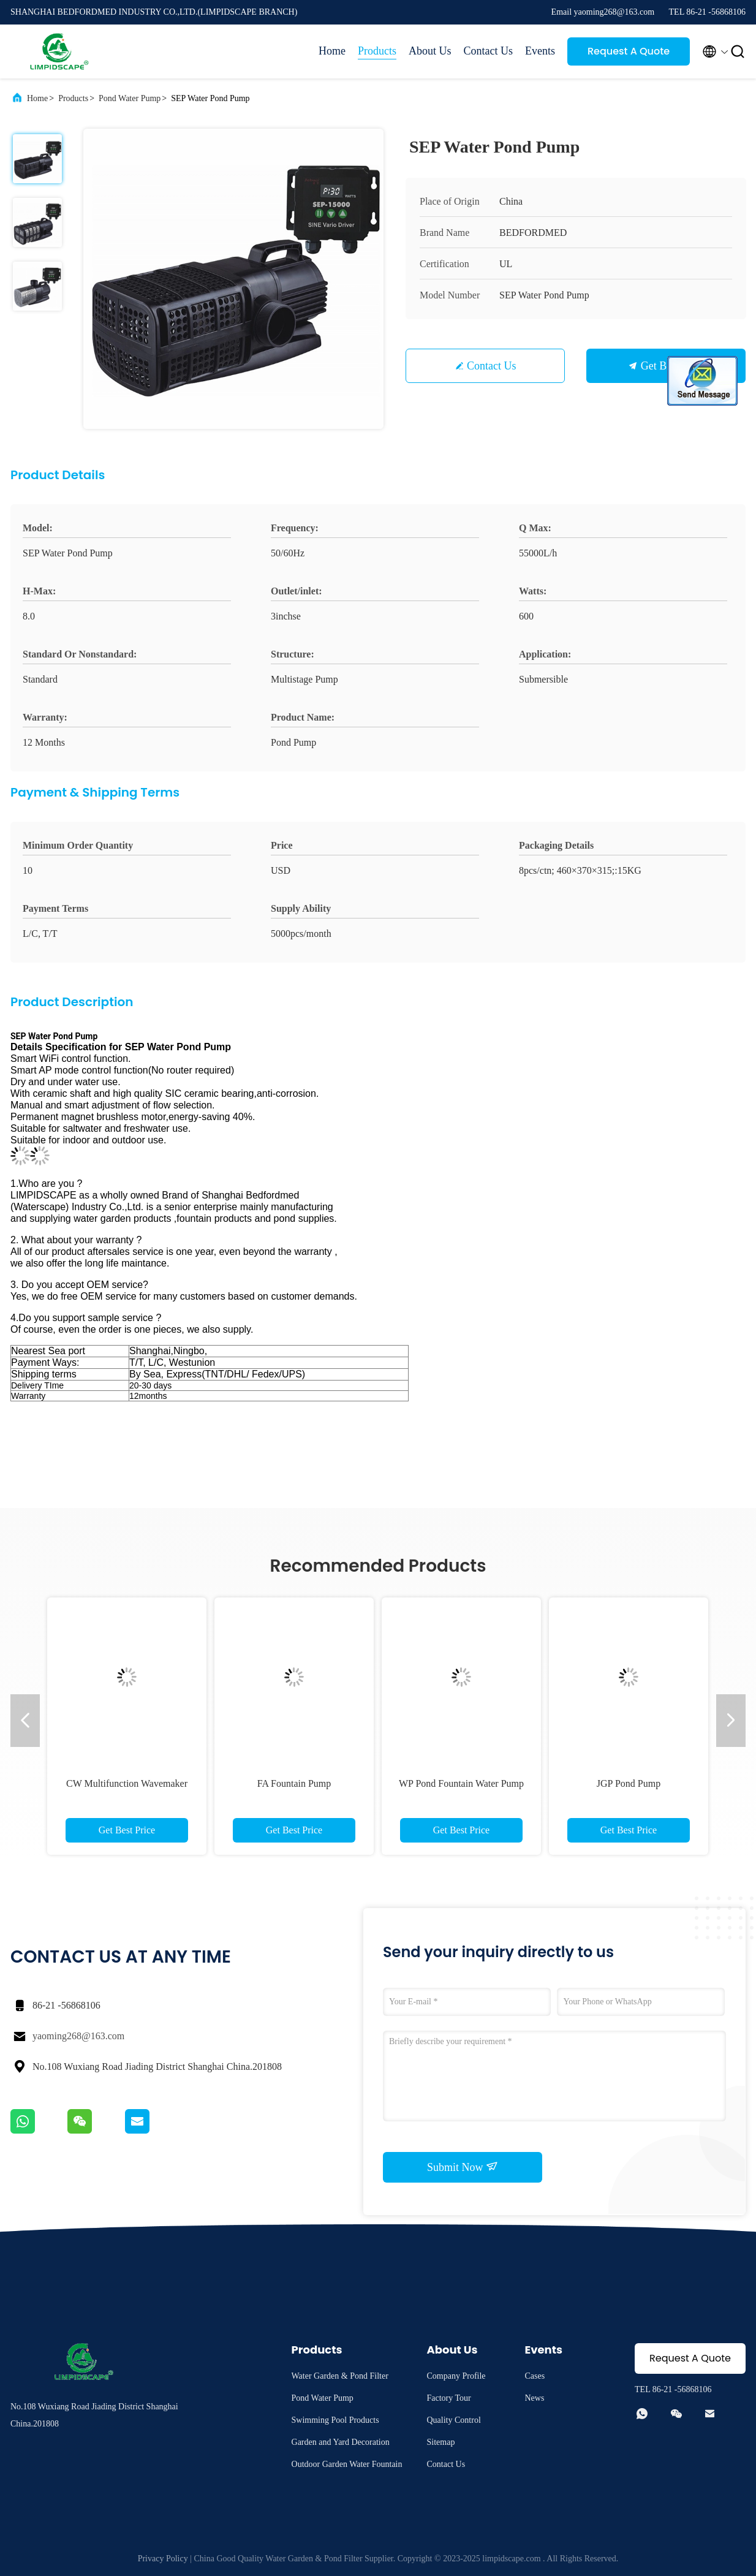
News (535, 2398)
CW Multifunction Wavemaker (126, 1783)
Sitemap (441, 2442)
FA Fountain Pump (294, 1783)
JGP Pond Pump (628, 1783)
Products (377, 51)
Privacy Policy (163, 2558)
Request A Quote (629, 51)
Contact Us (488, 51)
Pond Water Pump (130, 98)
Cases (535, 2376)
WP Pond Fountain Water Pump (461, 1783)
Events (540, 51)
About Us (430, 51)
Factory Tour (449, 2398)
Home (332, 51)
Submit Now (462, 2166)
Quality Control (454, 2420)
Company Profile (456, 2376)
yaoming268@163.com (78, 2036)
